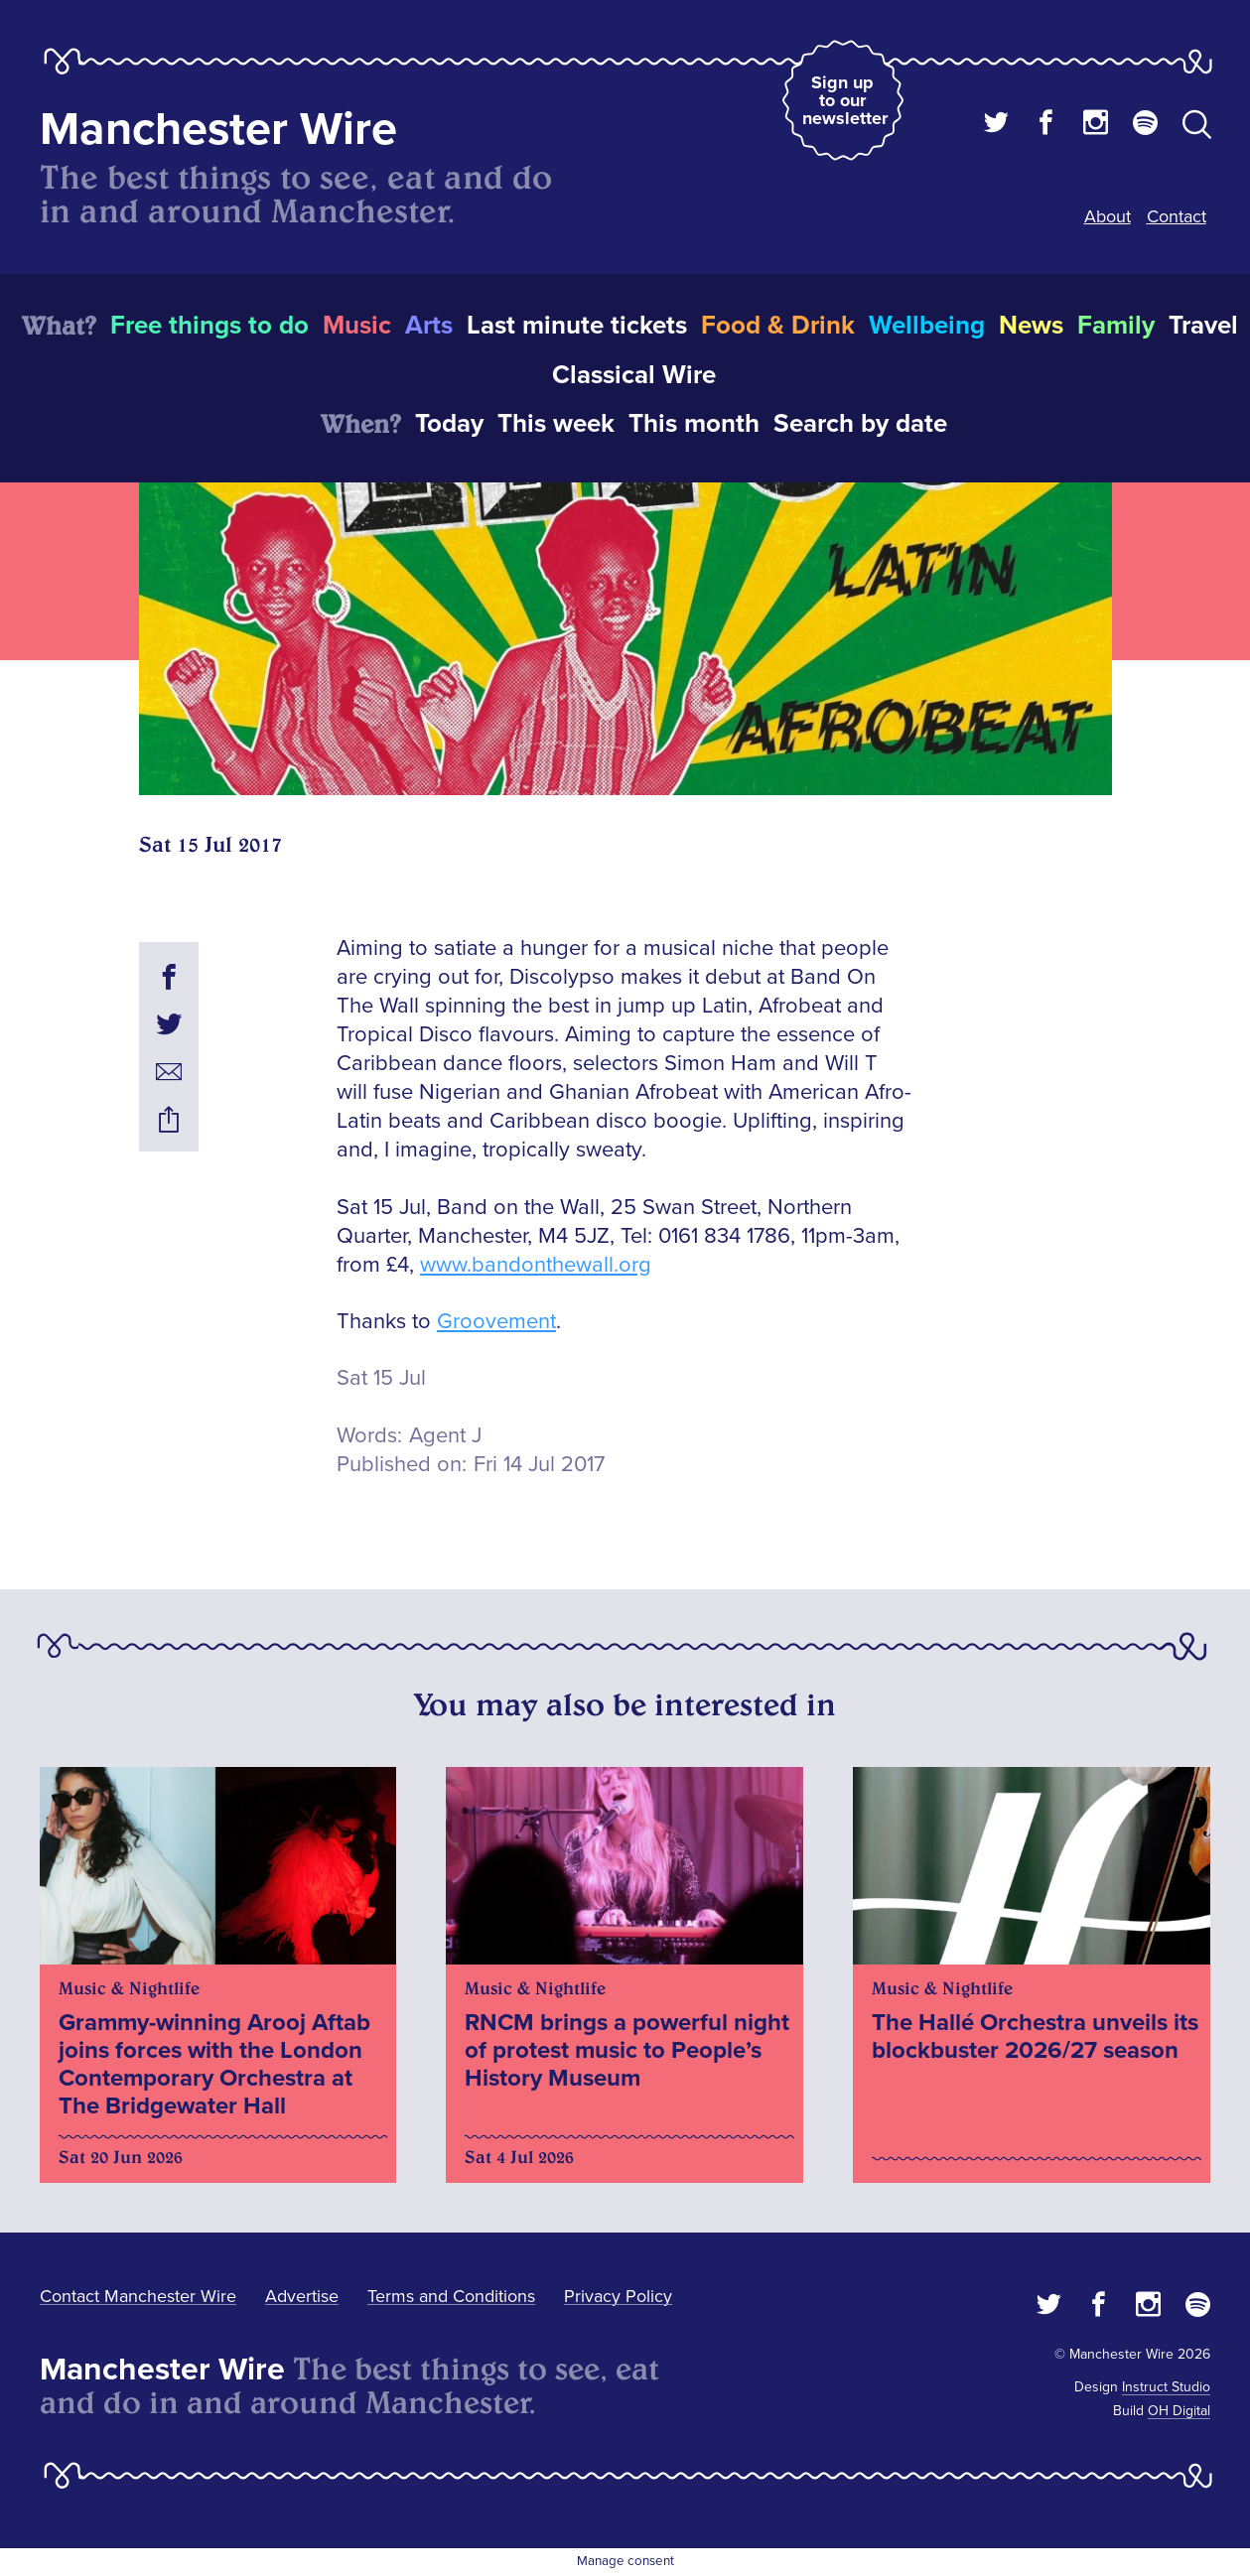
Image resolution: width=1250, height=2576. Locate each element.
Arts (429, 325)
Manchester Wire (218, 129)
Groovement (496, 1321)
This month (694, 424)
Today (449, 424)
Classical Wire (634, 375)
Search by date (860, 424)
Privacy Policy (618, 2296)
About (1107, 216)
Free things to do (209, 325)
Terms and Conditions (451, 2296)
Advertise (302, 2296)
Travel (1203, 325)
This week (556, 424)
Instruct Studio (1166, 2386)
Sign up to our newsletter (845, 100)
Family (1116, 325)
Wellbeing (927, 325)
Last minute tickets (577, 325)
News (1031, 325)
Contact (1176, 216)
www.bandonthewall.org (535, 1265)
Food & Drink (778, 325)
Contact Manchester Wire (138, 2296)
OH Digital (1179, 2410)
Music (357, 325)
